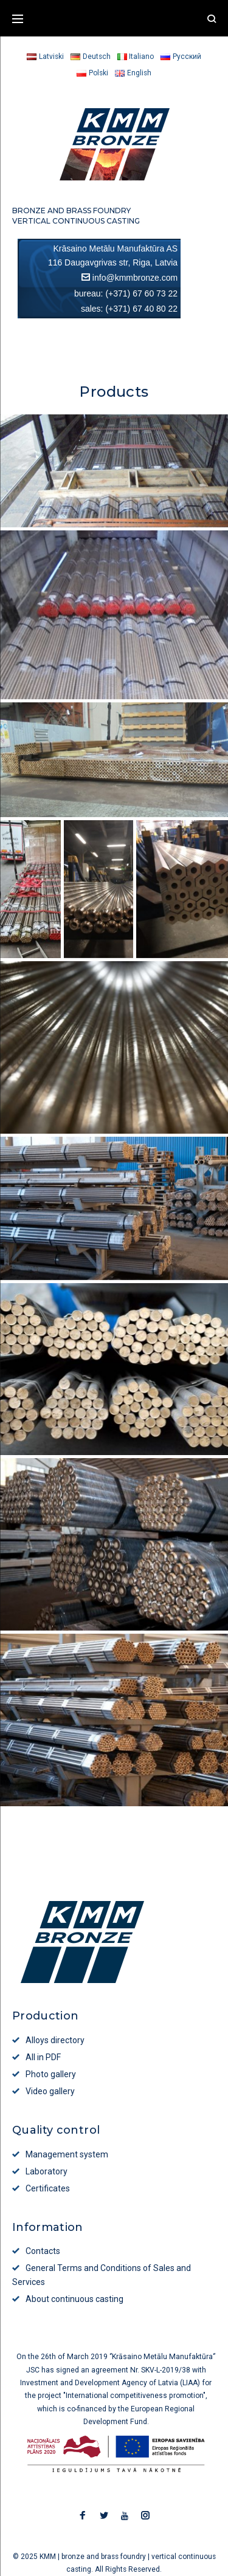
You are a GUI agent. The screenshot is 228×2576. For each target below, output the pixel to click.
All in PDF (43, 2057)
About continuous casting (74, 2299)
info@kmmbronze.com (135, 278)
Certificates (48, 2188)
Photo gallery (51, 2074)
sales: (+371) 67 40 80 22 (129, 308)
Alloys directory (55, 2040)
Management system (67, 2154)
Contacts (43, 2251)
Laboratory (46, 2171)
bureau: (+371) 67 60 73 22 (126, 293)
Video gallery (50, 2091)
